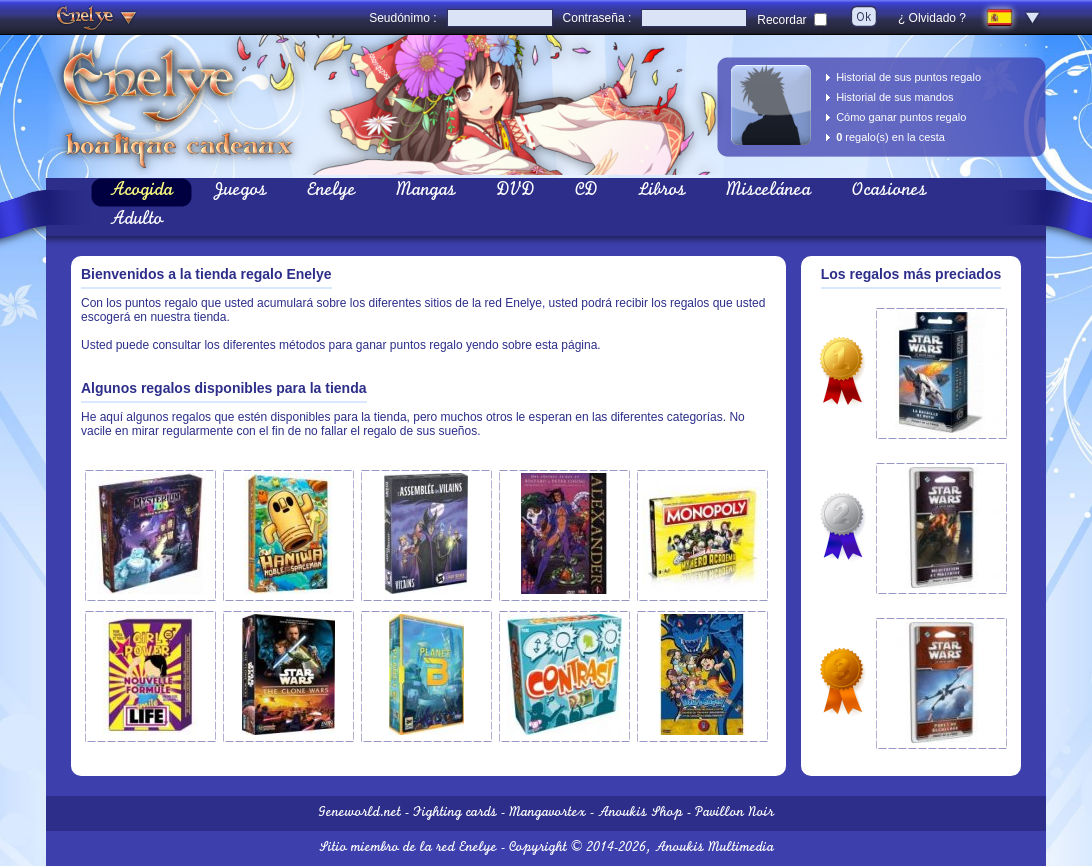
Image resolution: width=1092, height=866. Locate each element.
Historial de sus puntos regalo (908, 77)
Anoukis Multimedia (714, 848)
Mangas (426, 192)
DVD (515, 192)
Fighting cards (455, 813)
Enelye (331, 192)
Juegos (240, 192)
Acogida (141, 192)
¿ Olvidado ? (932, 18)
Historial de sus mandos (894, 97)
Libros (662, 192)
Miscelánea (768, 192)
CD (586, 192)
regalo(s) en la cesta (890, 137)
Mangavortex (547, 813)
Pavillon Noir (734, 813)
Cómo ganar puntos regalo (901, 117)
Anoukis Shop (640, 813)
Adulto (136, 221)
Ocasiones (889, 192)
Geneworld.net (359, 813)
